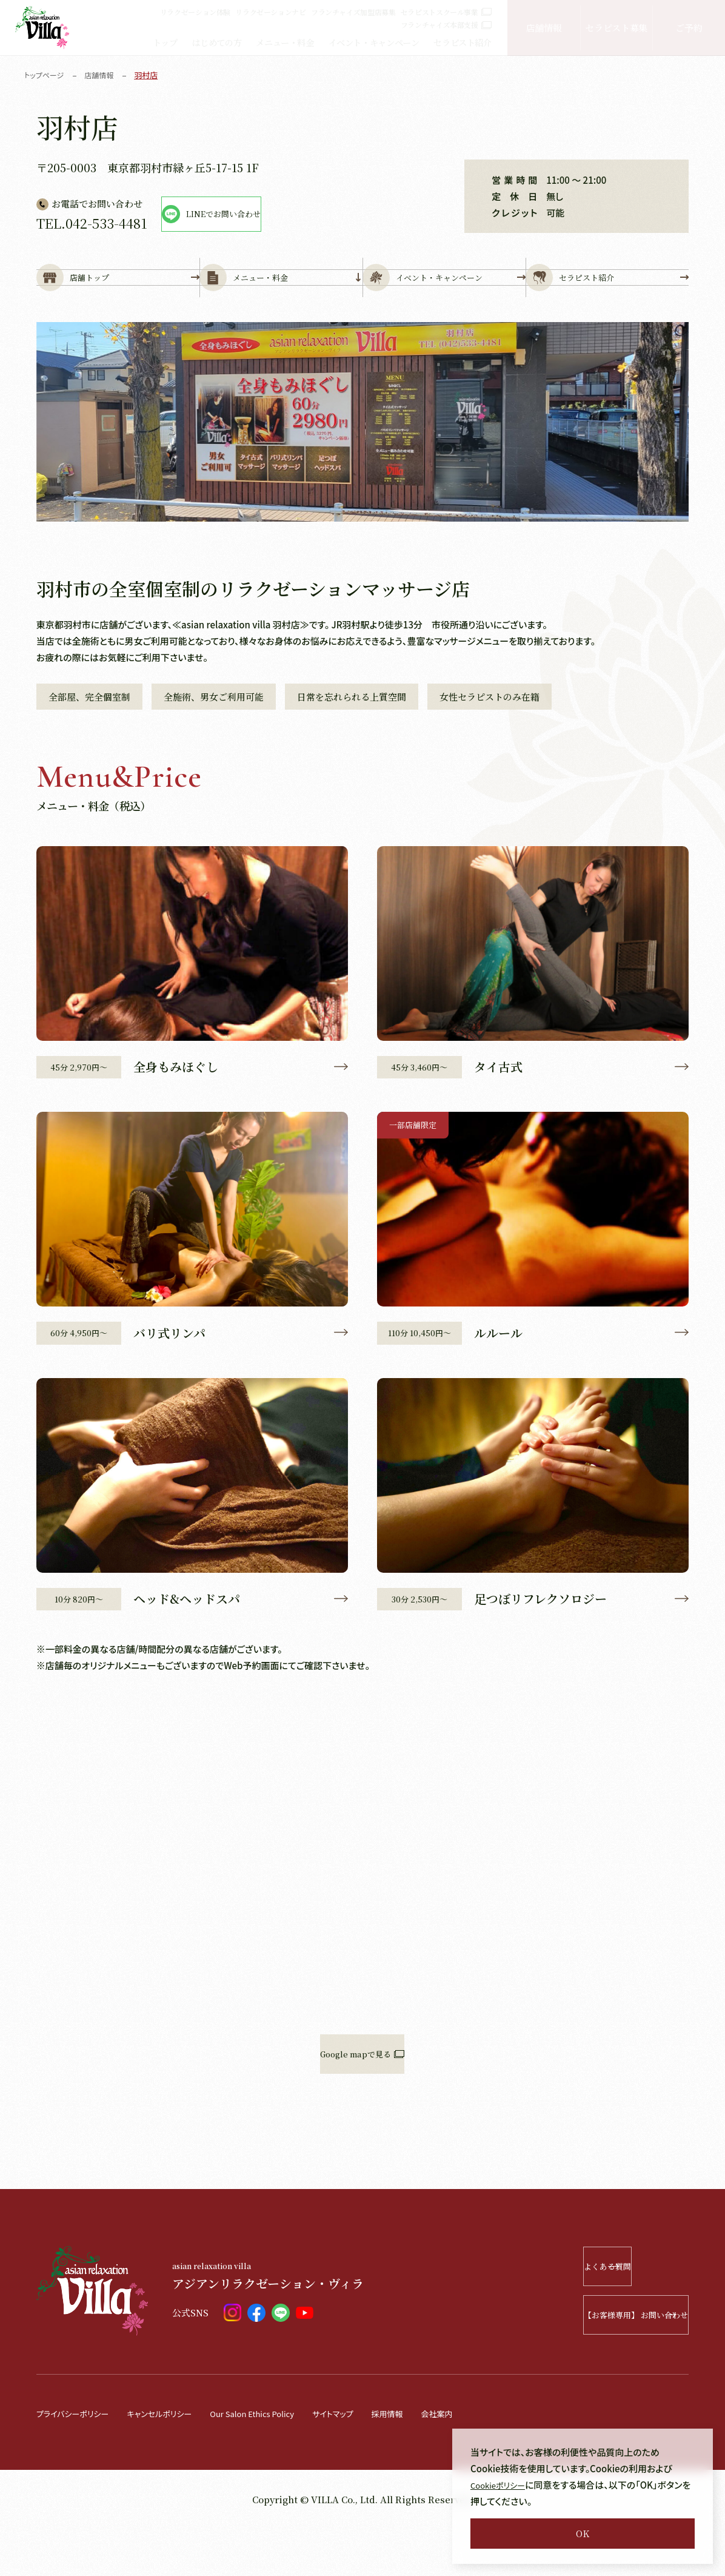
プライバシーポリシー (78, 2460)
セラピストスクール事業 (446, 12)
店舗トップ (118, 298)
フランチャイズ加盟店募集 (353, 12)
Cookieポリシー (502, 2484)
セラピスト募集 (616, 27)
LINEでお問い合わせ (271, 214)
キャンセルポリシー (175, 2460)
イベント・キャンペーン (374, 42)
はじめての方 (217, 42)
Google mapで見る (362, 2101)
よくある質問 (617, 2313)
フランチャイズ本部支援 (446, 24)
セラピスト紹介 (462, 42)
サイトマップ (372, 2460)
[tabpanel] (362, 462)
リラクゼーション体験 (195, 12)
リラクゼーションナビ (270, 12)
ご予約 (688, 27)
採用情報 (432, 2460)
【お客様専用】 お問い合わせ (601, 2362)
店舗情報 (544, 27)
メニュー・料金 (284, 42)
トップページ (45, 75)
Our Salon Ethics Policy (280, 2460)
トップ (165, 42)
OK (582, 2533)
